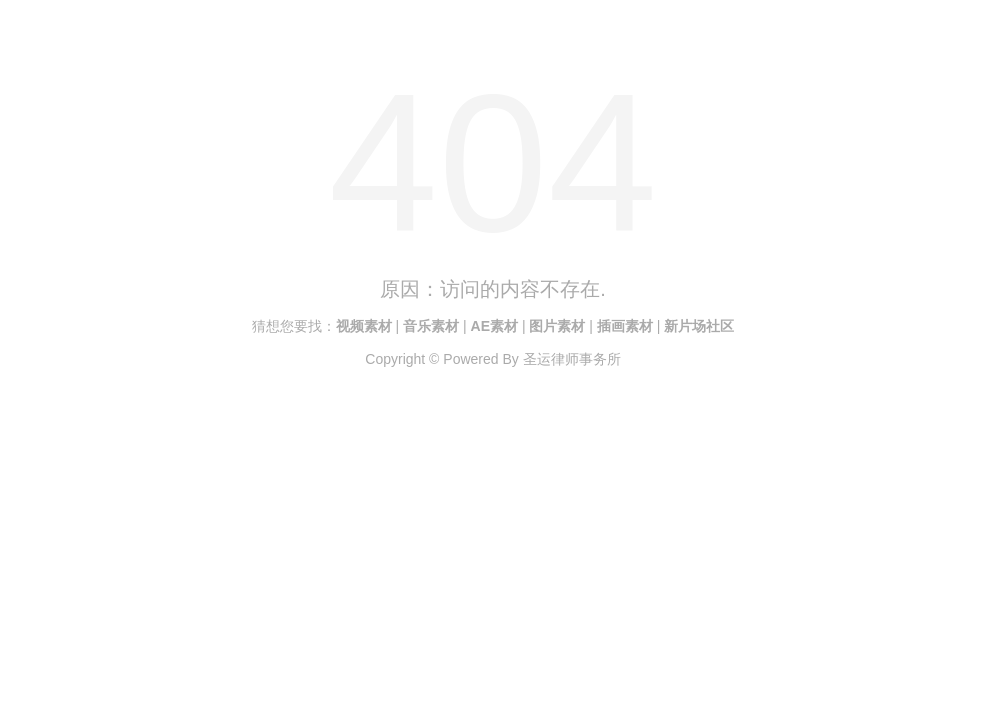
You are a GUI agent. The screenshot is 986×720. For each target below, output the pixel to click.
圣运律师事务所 (572, 359)
